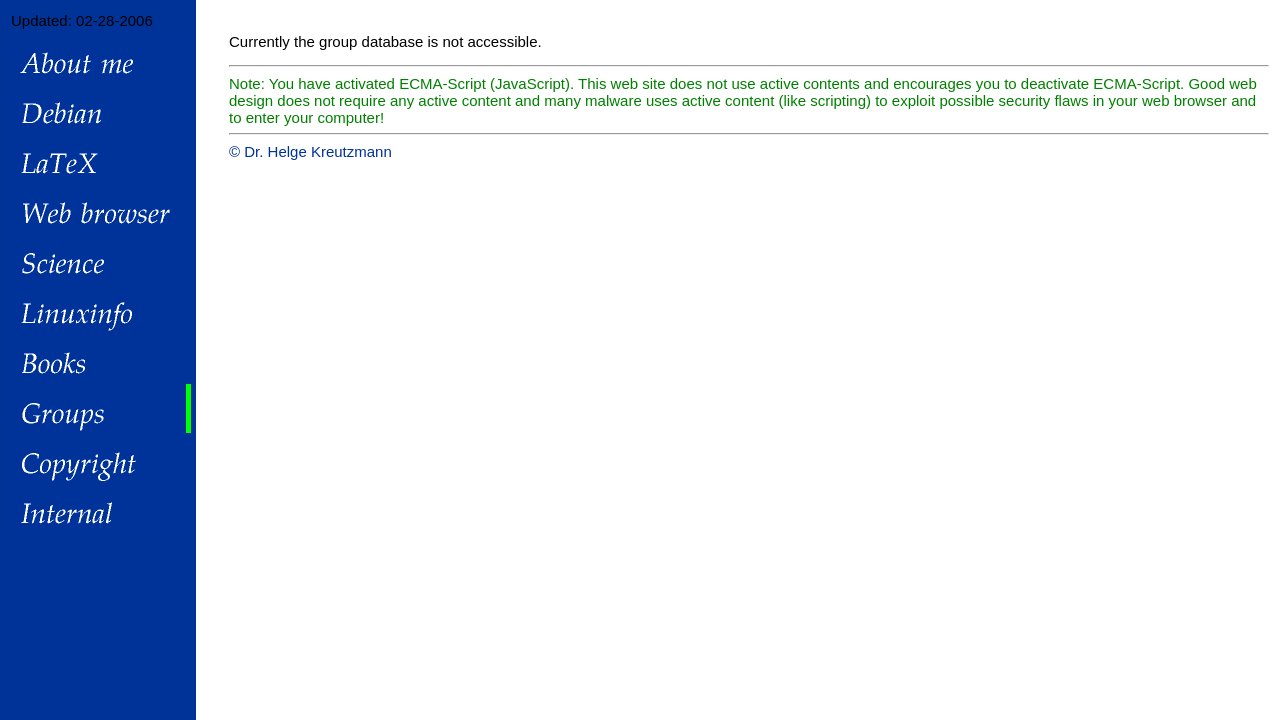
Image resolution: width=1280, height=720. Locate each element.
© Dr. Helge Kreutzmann (310, 151)
